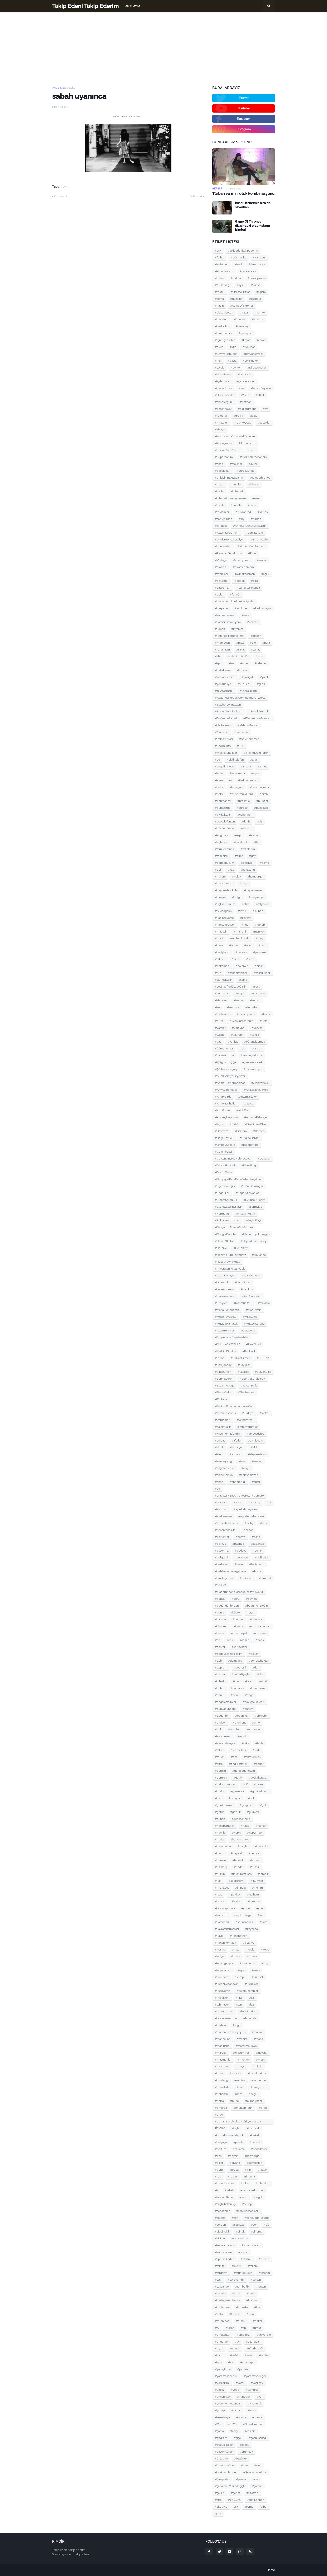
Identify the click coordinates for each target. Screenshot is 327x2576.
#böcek (235, 1612)
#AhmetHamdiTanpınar (230, 1082)
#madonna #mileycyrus (230, 2032)
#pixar (219, 2162)
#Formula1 (222, 1213)
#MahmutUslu (242, 1303)
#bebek (240, 580)
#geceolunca (223, 388)
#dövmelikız (239, 257)
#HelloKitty (240, 1248)
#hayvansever (253, 890)
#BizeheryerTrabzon (228, 704)
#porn (219, 2169)
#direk (263, 1681)
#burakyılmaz (245, 470)
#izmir (242, 911)
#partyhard (222, 952)
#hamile (220, 1832)
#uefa (263, 1021)
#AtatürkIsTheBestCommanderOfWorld (240, 697)
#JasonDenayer (225, 1275)
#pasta (232, 360)
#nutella (236, 505)
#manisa (242, 2039)
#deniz (245, 821)
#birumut (265, 1578)
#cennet (238, 1619)
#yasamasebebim (226, 2376)
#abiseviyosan (224, 312)
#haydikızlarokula (226, 890)
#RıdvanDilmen (240, 1358)
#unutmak (221, 2341)
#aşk (218, 250)
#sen (235, 2217)
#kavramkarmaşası (227, 1928)
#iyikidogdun (223, 911)
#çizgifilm (221, 2437)
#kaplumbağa (242, 1915)
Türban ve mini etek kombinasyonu (243, 193)
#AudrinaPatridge (255, 1117)
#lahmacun (222, 2004)
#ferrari (220, 1757)
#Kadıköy (247, 1289)
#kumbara (221, 1977)
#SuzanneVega (224, 1385)
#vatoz (219, 2355)
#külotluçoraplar (247, 1990)
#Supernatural (224, 457)
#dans (260, 1640)
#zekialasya (222, 2417)
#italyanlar (262, 904)
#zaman (236, 2410)
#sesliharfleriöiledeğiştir (230, 986)
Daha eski (196, 196)
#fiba (234, 1757)
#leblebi (260, 924)
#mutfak (239, 2080)
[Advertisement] (163, 45)
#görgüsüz (247, 1805)
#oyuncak (253, 2128)
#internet (237, 491)
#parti (262, 945)
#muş (259, 938)
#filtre (219, 1763)
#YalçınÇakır (223, 1426)
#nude (234, 2100)
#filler (239, 855)
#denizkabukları (259, 1660)
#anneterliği (237, 1481)
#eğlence (221, 842)
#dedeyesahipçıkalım (228, 1653)
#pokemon (222, 966)
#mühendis (259, 2080)
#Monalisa (221, 732)
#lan (239, 2004)
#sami (243, 2197)
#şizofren (252, 2493)
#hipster (254, 1860)
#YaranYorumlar (247, 1426)
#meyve (241, 2066)
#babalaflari (222, 470)
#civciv (238, 1626)
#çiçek (238, 2437)
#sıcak (244, 663)
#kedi (238, 264)
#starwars (221, 1000)
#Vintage (221, 560)
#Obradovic (247, 1330)
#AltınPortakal (260, 1082)
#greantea (237, 1791)
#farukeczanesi (224, 849)
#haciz (245, 1825)
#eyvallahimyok (225, 1743)
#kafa (245, 615)
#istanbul (255, 298)
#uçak (219, 2348)
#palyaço (221, 2142)
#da (217, 1640)
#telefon (260, 663)
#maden (255, 635)
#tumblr (241, 2321)
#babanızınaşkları (226, 1530)
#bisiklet (220, 1585)
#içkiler (236, 1901)
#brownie (243, 800)
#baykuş (220, 1543)
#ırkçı (257, 2465)
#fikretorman (252, 1757)
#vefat (234, 2355)
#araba (261, 560)
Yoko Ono (221, 2506)
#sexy (256, 986)
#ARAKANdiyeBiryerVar (230, 1076)
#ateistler (236, 463)
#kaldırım (221, 1915)
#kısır (239, 1997)
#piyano (235, 2162)
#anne (219, 1481)
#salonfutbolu (224, 2197)
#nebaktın (221, 2094)
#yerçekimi (222, 2382)
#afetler (236, 1440)
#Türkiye (247, 1413)
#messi (260, 2059)
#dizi (260, 821)
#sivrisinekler (239, 2238)
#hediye (254, 1853)
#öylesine (221, 2458)
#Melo (245, 395)
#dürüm (248, 1708)
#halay (236, 876)
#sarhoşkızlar (223, 979)
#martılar (221, 2052)
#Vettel (264, 1413)
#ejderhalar (222, 381)
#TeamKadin (223, 1392)
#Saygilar (244, 1364)
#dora (235, 1695)
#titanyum (252, 2300)
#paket (254, 2135)
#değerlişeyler (241, 1674)
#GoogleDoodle (225, 1234)
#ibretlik (263, 1873)
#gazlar (259, 1763)
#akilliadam (255, 1440)
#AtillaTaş (242, 1110)
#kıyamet (237, 629)
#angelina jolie (224, 766)
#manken (258, 931)
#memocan (222, 642)
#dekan (254, 1653)
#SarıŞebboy (223, 1364)
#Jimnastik (222, 1282)
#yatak (264, 677)
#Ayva (219, 1124)
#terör (251, 2293)
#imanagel (222, 1887)
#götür (219, 1812)
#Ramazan (241, 732)
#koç (265, 1963)
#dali (229, 1640)
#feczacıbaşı (238, 1750)
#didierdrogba (247, 408)
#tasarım (264, 2272)
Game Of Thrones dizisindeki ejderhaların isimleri (252, 226)
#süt (218, 1007)
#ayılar (253, 463)
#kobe (265, 1949)
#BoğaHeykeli (224, 1137)
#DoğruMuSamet (226, 718)
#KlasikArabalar (225, 1296)
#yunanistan (223, 2396)
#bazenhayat (223, 408)
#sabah (229, 2190)
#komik (235, 1956)
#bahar (248, 1530)
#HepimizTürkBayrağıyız (230, 1254)
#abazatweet (223, 374)
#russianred (243, 512)
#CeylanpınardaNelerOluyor (233, 1158)
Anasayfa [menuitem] (132, 6)
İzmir (218, 2513)
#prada (234, 2169)
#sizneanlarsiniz (225, 2245)
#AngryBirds (223, 1096)
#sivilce (220, 2238)
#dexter (220, 1674)
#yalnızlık (237, 1034)
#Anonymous (223, 443)
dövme (248, 2506)
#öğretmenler (224, 1048)
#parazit (255, 2142)
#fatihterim (248, 849)
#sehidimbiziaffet (238, 656)
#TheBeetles (246, 1392)
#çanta (219, 2431)
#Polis (252, 553)
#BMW (234, 1124)
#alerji (219, 1454)
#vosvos (257, 1027)
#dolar (219, 594)
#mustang (221, 2080)
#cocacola (244, 374)
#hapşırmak (254, 1832)
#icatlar (220, 491)
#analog (257, 1461)
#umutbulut (222, 2334)
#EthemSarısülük (226, 1199)
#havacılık (261, 1846)
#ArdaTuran (222, 1110)
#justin (245, 1908)
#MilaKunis (250, 1316)
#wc (231, 2362)
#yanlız (254, 1034)
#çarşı (234, 2431)
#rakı (218, 2176)
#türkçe (242, 670)
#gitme (264, 862)
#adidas (220, 1440)
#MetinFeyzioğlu (225, 1316)
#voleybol (238, 1027)
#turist (219, 1021)
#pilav (236, 959)
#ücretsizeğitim (225, 2465)
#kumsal (257, 1977)
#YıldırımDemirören (256, 752)
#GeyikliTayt (253, 1220)
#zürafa (257, 2417)
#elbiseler (261, 1715)
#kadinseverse (224, 917)
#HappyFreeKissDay (254, 1241)
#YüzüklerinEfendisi (227, 1433)
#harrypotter (223, 1846)
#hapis (236, 1832)
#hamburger (255, 876)
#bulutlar (262, 800)
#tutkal (257, 2321)
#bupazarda (222, 807)
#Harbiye (221, 1248)
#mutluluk (221, 422)
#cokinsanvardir (259, 1626)
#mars (256, 498)
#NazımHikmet (224, 1330)
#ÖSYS (232, 2424)
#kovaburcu (247, 1963)
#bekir (219, 794)
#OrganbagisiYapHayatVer (231, 1337)
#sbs (218, 656)
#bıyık (250, 1612)
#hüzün (220, 1873)
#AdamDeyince (261, 388)
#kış (251, 1997)
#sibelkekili (222, 2231)
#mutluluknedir (239, 938)
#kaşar (245, 340)
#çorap (260, 340)
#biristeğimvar (224, 1578)
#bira (254, 580)
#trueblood (222, 2321)
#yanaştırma (223, 2369)
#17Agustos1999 (225, 1062)
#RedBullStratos (225, 1351)
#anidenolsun (224, 1475)
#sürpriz (255, 1000)
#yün (260, 2396)
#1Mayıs (220, 429)
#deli (218, 1660)
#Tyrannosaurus (225, 1413)
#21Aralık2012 (249, 690)
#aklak (219, 1447)
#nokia (219, 2100)
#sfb (266, 2224)
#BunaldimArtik (259, 711)
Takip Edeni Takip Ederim (85, 6)
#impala (240, 1887)
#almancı (235, 1454)
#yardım (242, 2369)
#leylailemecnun (226, 2018)
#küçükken (222, 1997)
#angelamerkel (225, 1468)
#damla (244, 1640)
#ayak (255, 773)
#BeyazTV (221, 1131)
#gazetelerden (245, 381)
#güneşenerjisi (240, 1818)
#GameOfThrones (241, 305)
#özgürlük (240, 2458)
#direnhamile (223, 333)
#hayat (244, 883)
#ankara (245, 766)
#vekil (249, 2355)
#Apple (248, 1103)
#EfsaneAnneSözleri (228, 450)
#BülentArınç (249, 1144)
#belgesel (221, 1557)
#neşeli (253, 2094)
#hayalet (236, 1853)
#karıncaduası (244, 1922)
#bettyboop (256, 1564)
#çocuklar (264, 422)
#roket (245, 2183)
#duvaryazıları (257, 278)
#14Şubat (249, 346)
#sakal (240, 649)
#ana (242, 1461)
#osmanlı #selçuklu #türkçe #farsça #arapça (238, 2122)
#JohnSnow (242, 1282)
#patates (241, 952)
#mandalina (222, 2039)
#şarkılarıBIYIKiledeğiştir (230, 2486)
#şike (232, 346)
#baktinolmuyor (248, 780)
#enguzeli (221, 835)
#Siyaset (243, 1371)
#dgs (260, 1674)
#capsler (220, 1619)
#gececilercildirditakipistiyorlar (234, 601)
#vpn (218, 2362)
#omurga (221, 2107)
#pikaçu (220, 959)
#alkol (260, 395)
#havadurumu (224, 883)
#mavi (219, 938)
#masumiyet (241, 2052)
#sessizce (238, 2224)
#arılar (219, 773)
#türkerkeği (222, 285)
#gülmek (253, 1812)
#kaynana (251, 1928)
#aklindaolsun (224, 271)
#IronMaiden (223, 546)
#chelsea (256, 1619)
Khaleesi (220, 1055)
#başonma (222, 1550)
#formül (235, 594)
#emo (256, 1722)
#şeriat (235, 2493)
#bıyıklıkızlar (223, 814)
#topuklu (242, 2307)
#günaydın (246, 333)
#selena (220, 2217)
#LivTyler (221, 1303)
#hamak (261, 1825)
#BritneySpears (225, 1144)
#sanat (255, 649)
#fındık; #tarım (238, 1763)
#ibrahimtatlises (241, 1873)
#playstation (254, 2162)
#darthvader (239, 1646)
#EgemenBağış (225, 1186)
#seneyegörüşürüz (257, 2217)
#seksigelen (251, 360)
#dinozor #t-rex (243, 1681)
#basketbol (222, 326)
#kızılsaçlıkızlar (240, 291)
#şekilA (220, 2493)
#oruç (219, 2114)
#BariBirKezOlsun (256, 1124)
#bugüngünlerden (227, 1605)
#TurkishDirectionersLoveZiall (234, 1406)
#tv (217, 2327)
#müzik (219, 291)
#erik (218, 1729)
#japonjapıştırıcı (225, 1908)
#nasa (219, 945)
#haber (219, 278)
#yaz (218, 1041)
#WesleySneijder (226, 752)
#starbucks (258, 993)
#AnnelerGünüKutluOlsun (250, 525)
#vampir (220, 1027)
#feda (256, 1750)
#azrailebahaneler (226, 1523)
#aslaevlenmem (243, 567)
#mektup (244, 2059)
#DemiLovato (254, 532)
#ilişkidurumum (225, 904)
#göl (251, 1798)
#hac (231, 869)
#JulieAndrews (224, 1289)
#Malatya (264, 1303)
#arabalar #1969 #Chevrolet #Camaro (239, 1495)
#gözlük (235, 1812)
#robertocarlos (224, 2183)
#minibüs (235, 2073)
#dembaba (235, 1660)
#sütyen (264, 2259)
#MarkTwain (254, 1309)
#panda (238, 2142)
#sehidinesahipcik (247, 2210)
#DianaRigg (248, 1165)
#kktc (235, 1949)
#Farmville (255, 1206)
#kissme (220, 1949)
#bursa (219, 1612)
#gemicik (221, 1777)
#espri (238, 835)
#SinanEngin (223, 1371)
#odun (233, 945)
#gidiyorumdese (225, 1784)
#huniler (236, 484)
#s (216, 2190)
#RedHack (249, 1351)
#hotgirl (237, 897)
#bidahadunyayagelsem (230, 1571)
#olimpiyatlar (253, 2100)
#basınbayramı (259, 787)
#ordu (263, 2107)
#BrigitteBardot (249, 1137)
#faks (245, 1743)
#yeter (240, 2382)
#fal (256, 842)
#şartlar (257, 2486)
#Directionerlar (257, 367)
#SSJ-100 (263, 1358)
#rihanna (249, 2176)
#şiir (242, 1048)
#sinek (240, 2231)
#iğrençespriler (225, 340)
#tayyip (219, 367)
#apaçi (219, 463)
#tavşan (256, 2279)
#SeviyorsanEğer (226, 353)
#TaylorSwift (249, 1385)
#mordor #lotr (257, 2073)
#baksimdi (221, 580)
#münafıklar (222, 2087)
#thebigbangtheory (227, 2300)
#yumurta (252, 2389)
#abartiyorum (241, 560)
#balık (219, 787)
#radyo (262, 2169)
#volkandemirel (225, 677)
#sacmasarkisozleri (252, 2190)
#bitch (264, 794)
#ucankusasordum (241, 1021)
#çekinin (249, 2431)
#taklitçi (220, 2266)
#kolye (219, 1956)
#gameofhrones (259, 477)
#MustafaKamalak (226, 1323)
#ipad (218, 1894)
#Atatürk (257, 319)
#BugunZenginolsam (228, 711)
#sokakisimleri (251, 2245)
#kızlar (244, 312)
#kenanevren (238, 1935)
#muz (240, 642)
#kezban (252, 622)
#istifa (245, 904)
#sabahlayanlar (237, 972)
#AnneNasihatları (226, 1103)
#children (221, 1626)
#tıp (243, 2327)
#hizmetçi (221, 1867)
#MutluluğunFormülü (251, 546)
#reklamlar (222, 512)
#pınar (259, 966)
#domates (237, 1688)
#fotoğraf (221, 415)
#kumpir (240, 1977)
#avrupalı (221, 1509)
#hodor (239, 1867)
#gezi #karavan (258, 1777)
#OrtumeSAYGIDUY (227, 1344)
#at (269, 1502)
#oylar (236, 2128)
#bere (239, 1564)
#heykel (237, 1860)
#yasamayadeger (255, 2376)
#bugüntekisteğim (257, 1605)
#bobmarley (223, 800)
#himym (220, 897)
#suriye (239, 1000)
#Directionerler (225, 395)
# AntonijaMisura (251, 1055)
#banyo (240, 1536)
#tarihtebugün (243, 2272)
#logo (236, 2025)
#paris (252, 505)
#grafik (219, 1791)
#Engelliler (222, 1193)
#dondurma (257, 1688)
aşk (236, 2506)
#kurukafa (251, 1984)
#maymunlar (223, 2059)
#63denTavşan (253, 1069)
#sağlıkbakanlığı (225, 2204)
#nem (238, 2094)
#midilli (257, 2066)
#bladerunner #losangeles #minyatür (239, 1591)
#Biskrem (240, 1131)
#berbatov (221, 1564)
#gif (245, 1784)
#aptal (256, 1481)
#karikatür (259, 257)
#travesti (234, 2314)
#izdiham (253, 1894)
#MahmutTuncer (248, 725)
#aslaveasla (237, 773)
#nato (240, 2087)
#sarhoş (262, 512)
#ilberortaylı (236, 1880)
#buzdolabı (261, 807)
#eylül (242, 1736)
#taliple (253, 2266)
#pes (218, 2155)
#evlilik (253, 835)
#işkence (254, 1901)
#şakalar (241, 2479)
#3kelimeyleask (252, 1062)
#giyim (258, 1784)
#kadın (219, 305)
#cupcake (259, 1633)
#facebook (241, 842)
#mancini (240, 931)
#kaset (264, 1922)
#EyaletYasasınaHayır (228, 1206)
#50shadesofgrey (226, 1069)
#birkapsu (246, 1578)
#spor (219, 663)
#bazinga (238, 1543)
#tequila (220, 2293)
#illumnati (257, 1880)
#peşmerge (251, 2155)
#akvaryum (237, 1447)
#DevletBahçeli (225, 1165)
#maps (258, 2039)
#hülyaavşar (256, 897)
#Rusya (219, 1358)
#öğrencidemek (254, 1041)
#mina (219, 2073)
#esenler (234, 1729)
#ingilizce (241, 608)
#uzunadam (253, 2341)
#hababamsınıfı (224, 1825)
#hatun (219, 484)
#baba (263, 1523)
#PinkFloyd (253, 1344)
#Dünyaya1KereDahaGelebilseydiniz (238, 1179)
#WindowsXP (245, 1420)
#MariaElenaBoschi (227, 1309)
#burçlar (242, 807)
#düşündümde (224, 828)
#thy (241, 518)
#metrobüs (222, 2066)
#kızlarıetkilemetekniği (229, 635)
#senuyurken (223, 518)
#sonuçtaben (223, 2252)
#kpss (241, 1970)
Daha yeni (60, 196)
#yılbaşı (220, 2410)
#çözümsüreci (224, 2451)
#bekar (257, 1550)
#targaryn (221, 2272)
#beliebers (242, 1557)
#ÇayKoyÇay (243, 422)
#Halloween (223, 725)
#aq (217, 1488)
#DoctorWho (223, 1172)
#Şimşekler (222, 2479)
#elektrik (246, 828)
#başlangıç (257, 1543)
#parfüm (220, 2149)
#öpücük (239, 319)
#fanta (259, 1743)
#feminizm (222, 855)
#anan (254, 759)
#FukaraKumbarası (227, 1220)
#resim (232, 2176)
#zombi (241, 2417)
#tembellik (242, 2286)
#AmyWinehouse (226, 1089)
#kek (218, 360)
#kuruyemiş (222, 1990)
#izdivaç (220, 1901)
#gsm (218, 1798)
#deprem (221, 1667)
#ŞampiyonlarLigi (254, 2472)
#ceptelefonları (225, 821)
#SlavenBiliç (263, 1371)
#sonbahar (222, 993)
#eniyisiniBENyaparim (229, 477)
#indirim (257, 1887)
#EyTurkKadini (259, 539)
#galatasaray (248, 271)
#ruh (218, 972)
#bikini (256, 1571)
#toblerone (222, 2307)
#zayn (252, 2410)
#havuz (219, 1853)
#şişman (257, 1048)
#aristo (237, 1502)
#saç (242, 388)
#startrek (246, 2259)
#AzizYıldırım (247, 443)
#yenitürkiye (223, 684)
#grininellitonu (259, 1791)
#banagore (236, 787)
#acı (217, 759)
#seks (259, 656)
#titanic (266, 1014)
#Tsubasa (221, 1399)
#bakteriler (222, 1536)
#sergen (220, 2224)
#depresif (240, 1667)
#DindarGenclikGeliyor (229, 539)
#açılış (249, 1523)
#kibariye (248, 1942)
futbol (263, 2506)
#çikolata (221, 525)
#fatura (219, 1750)
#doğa (249, 1695)
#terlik (236, 2293)
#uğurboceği (254, 2348)
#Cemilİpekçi (223, 1151)
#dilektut (220, 1681)
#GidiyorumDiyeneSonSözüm (234, 1227)
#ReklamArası (224, 739)
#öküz (219, 346)
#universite (264, 2334)
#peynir (233, 2155)
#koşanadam (223, 1970)
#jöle (259, 1908)
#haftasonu (247, 869)
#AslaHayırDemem (227, 532)
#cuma (219, 1633)
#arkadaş (254, 1502)
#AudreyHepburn (226, 1117)
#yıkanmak (255, 2403)
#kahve (256, 285)
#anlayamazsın (248, 1475)
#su (231, 663)
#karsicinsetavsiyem (228, 622)
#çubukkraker (224, 2444)
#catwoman (222, 587)
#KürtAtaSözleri (251, 1296)
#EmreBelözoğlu (252, 1186)
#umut (256, 2327)
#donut (219, 1695)
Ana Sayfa (58, 87)
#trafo (219, 2314)
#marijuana (222, 2045)
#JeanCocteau (250, 1275)
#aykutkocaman (244, 573)
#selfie (242, 979)
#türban (256, 518)
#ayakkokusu (223, 1516)
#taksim (236, 2266)
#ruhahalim (222, 649)
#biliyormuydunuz (241, 794)
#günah (220, 1818)
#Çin (218, 2424)
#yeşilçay (257, 2382)
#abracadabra (255, 1433)
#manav (257, 2032)
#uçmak (234, 2348)
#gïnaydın (235, 1798)
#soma (219, 298)
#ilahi (218, 1880)
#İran (244, 2465)
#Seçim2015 (223, 745)
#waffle (220, 1034)
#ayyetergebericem (251, 1516)
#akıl (254, 1447)
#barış (256, 1536)
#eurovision (254, 1729)
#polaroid (242, 966)
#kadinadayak (262, 608)
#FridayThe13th (245, 1213)
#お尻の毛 (234, 2499)
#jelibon (258, 911)
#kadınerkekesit (225, 615)
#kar (261, 1915)
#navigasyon (259, 2087)
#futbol (219, 257)
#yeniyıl (233, 1041)
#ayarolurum (223, 780)
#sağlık (258, 2197)
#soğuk (240, 993)
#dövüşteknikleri (253, 1702)
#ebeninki (241, 1715)
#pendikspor (259, 2149)
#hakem (220, 876)
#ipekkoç (235, 1894)
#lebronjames (224, 2011)
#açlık (265, 573)
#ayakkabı (221, 573)
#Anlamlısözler (247, 1096)
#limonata (249, 2018)
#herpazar (221, 608)
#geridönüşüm (224, 862)
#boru (236, 1598)
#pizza (250, 959)
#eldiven (220, 1722)
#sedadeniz (222, 2210)
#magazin (221, 931)
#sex (254, 2224)
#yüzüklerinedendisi (228, 2403)
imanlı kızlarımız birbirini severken (253, 205)
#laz (251, 2004)
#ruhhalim (262, 2183)
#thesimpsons (246, 1014)
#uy (237, 2341)
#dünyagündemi (225, 1708)
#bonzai (220, 1598)
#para (266, 642)
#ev (265, 408)
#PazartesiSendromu (228, 553)
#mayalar (261, 2052)
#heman (220, 1860)
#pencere (259, 952)
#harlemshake (239, 1839)
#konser (252, 1956)
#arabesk (221, 1502)
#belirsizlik (262, 1557)
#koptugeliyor (224, 1963)
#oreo (248, 945)
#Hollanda (259, 1254)
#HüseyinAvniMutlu (227, 1261)
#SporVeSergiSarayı (252, 1378)
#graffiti (238, 415)
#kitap (253, 415)
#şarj (256, 2479)
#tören (230, 2327)
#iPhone (253, 484)
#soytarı (243, 2252)
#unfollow (243, 2334)
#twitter (236, 367)
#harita (219, 1839)
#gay (252, 855)
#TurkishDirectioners (253, 457)
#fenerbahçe (257, 264)
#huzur (254, 1867)
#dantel (220, 1646)
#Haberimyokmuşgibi (256, 1234)
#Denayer (264, 1158)
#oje (253, 642)
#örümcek (246, 2451)
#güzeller (236, 298)
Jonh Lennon (255, 2499)
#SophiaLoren (224, 1378)
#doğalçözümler (225, 1702)
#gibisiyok (246, 862)
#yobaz (219, 2389)
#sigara (261, 291)
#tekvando (222, 2286)
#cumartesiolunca (248, 587)
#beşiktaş (242, 326)
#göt (263, 1805)
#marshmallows (246, 2045)
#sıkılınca (233, 1007)
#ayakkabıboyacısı (245, 1509)
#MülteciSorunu (254, 1323)
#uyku (71, 87)
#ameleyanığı (224, 1461)
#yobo (235, 2389)
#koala (250, 1949)
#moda (219, 505)
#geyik (237, 1777)
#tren (250, 2314)
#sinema (256, 2231)
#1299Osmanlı (224, 690)
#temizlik (251, 1007)
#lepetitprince (248, 2011)
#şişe (218, 2499)
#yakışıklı (248, 677)
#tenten (261, 2286)
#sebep (247, 2204)
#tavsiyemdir (236, 2279)
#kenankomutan (225, 1942)
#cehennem (245, 814)
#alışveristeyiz (257, 1454)
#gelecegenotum (243, 1770)
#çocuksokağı (258, 2437)
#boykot (251, 1598)
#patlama (239, 2149)
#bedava (240, 1550)
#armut (262, 766)
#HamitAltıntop (224, 1241)
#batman (246, 402)
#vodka (264, 2355)
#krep (256, 1970)
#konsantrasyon (225, 924)
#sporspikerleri (224, 2259)
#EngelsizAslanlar (247, 1193)
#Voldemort (222, 1420)
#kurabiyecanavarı (227, 1984)
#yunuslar (243, 2396)
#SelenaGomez (249, 739)
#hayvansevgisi (253, 353)
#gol (218, 869)
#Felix (252, 450)
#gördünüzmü (224, 1805)
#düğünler (222, 1715)
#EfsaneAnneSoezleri (257, 718)
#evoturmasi (223, 1736)
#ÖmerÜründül (253, 2424)
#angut (245, 1468)
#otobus (220, 2128)
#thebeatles (222, 1014)
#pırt (248, 2169)
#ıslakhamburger (226, 2472)
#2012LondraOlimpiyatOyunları (235, 436)
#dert (255, 1667)
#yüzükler (244, 684)
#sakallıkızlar (262, 972)
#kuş (245, 924)
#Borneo (259, 1131)
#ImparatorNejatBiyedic (230, 1268)
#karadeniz (222, 1922)
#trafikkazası (223, 670)
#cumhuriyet (238, 1633)
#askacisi (220, 567)
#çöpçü (244, 2444)
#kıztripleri (222, 264)
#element (239, 1722)
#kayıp (219, 1935)
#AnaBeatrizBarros (256, 1089)
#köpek (220, 629)
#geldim (220, 1770)
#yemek (260, 312)
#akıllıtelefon (235, 759)
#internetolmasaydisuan (230, 498)
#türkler (236, 278)
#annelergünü (224, 402)
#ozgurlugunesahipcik (229, 2135)
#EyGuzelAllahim (254, 1199)
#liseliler (220, 2025)
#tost (257, 2307)
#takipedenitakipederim (243, 250)
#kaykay (245, 917)
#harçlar (243, 1846)
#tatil (218, 2279)
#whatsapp (247, 2362)
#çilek (261, 684)
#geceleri (221, 319)
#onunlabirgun (243, 2107)
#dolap (219, 1688)
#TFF (240, 745)
